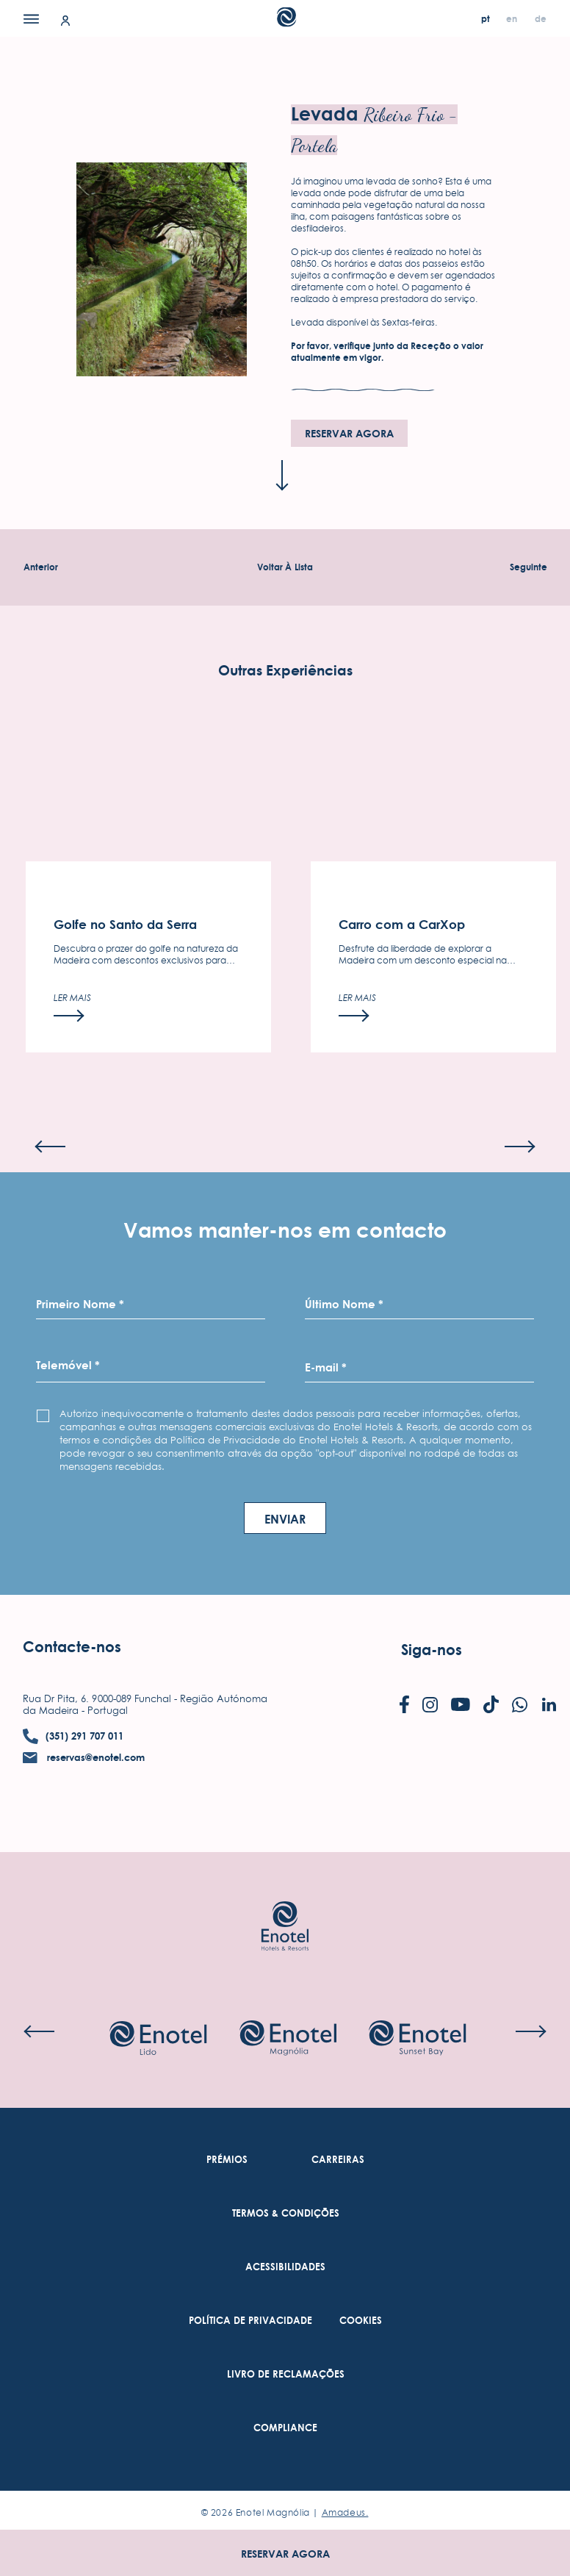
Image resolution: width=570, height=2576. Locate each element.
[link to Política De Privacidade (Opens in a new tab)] (250, 2320)
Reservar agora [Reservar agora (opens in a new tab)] (349, 433)
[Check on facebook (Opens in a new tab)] (404, 1706)
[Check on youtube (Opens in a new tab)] (460, 1706)
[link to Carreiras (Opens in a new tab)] (337, 2159)
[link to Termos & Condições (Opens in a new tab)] (285, 2213)
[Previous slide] (50, 1185)
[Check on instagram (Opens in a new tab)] (430, 1706)
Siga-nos (431, 1649)
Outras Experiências (285, 709)
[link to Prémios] (227, 2159)
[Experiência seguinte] (528, 567)
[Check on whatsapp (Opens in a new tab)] (519, 1706)
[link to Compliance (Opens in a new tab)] (285, 2428)
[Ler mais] (72, 1045)
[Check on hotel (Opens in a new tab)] (157, 2039)
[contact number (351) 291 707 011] (73, 1736)
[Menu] (31, 18)
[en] (512, 18)
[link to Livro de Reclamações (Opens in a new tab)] (285, 2374)
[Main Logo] (285, 22)
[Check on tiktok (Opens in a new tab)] (491, 1706)
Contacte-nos (72, 1646)
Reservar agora (285, 2553)
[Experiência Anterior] (41, 567)
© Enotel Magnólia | (285, 2512)
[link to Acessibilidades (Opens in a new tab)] (285, 2267)
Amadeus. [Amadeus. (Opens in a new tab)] (345, 2512)
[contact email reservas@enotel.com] (84, 1757)
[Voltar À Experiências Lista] (284, 567)
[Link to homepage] (285, 1904)
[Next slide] (520, 1185)
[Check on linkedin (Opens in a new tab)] (549, 1705)
